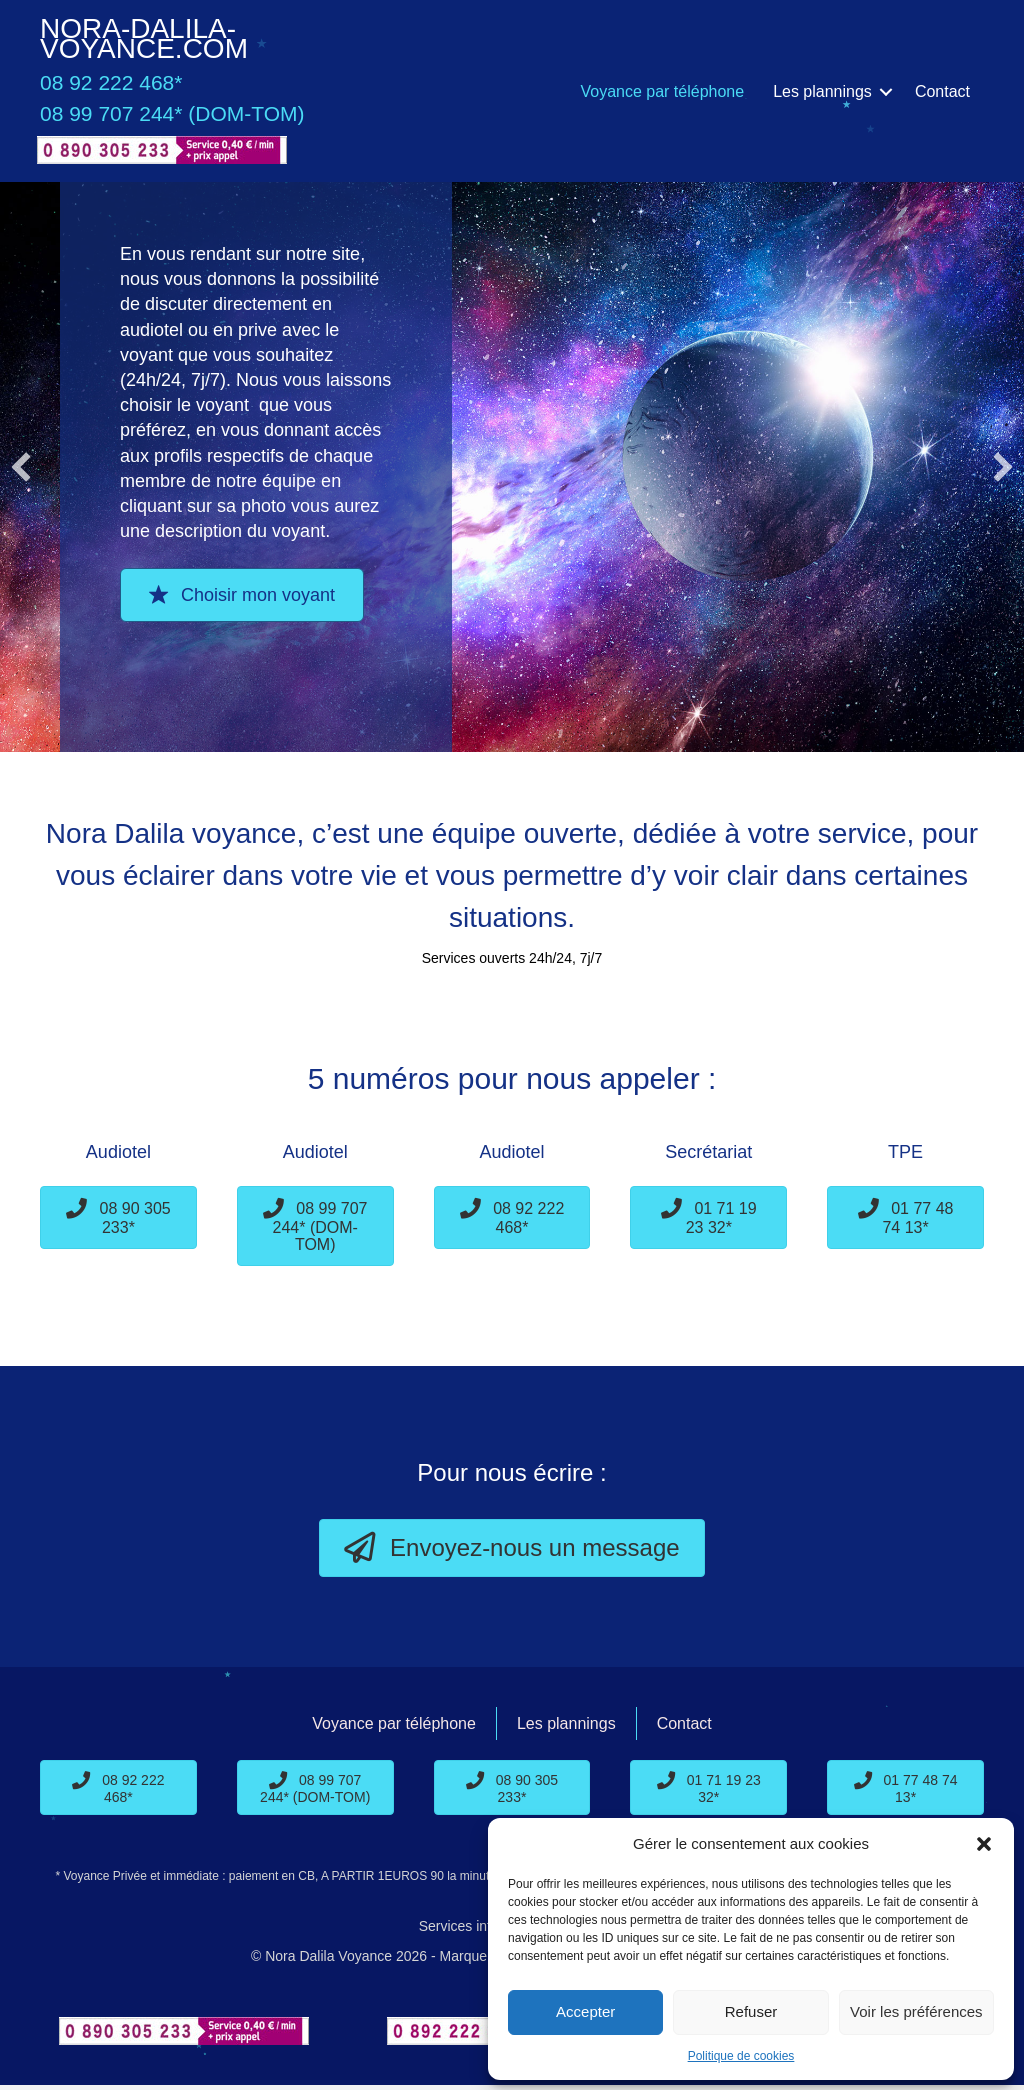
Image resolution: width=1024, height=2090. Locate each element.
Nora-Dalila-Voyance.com (144, 38)
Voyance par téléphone (662, 91)
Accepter (585, 2011)
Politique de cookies (741, 2056)
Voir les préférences (916, 2011)
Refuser (751, 2011)
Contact (942, 91)
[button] (984, 1844)
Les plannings (822, 91)
